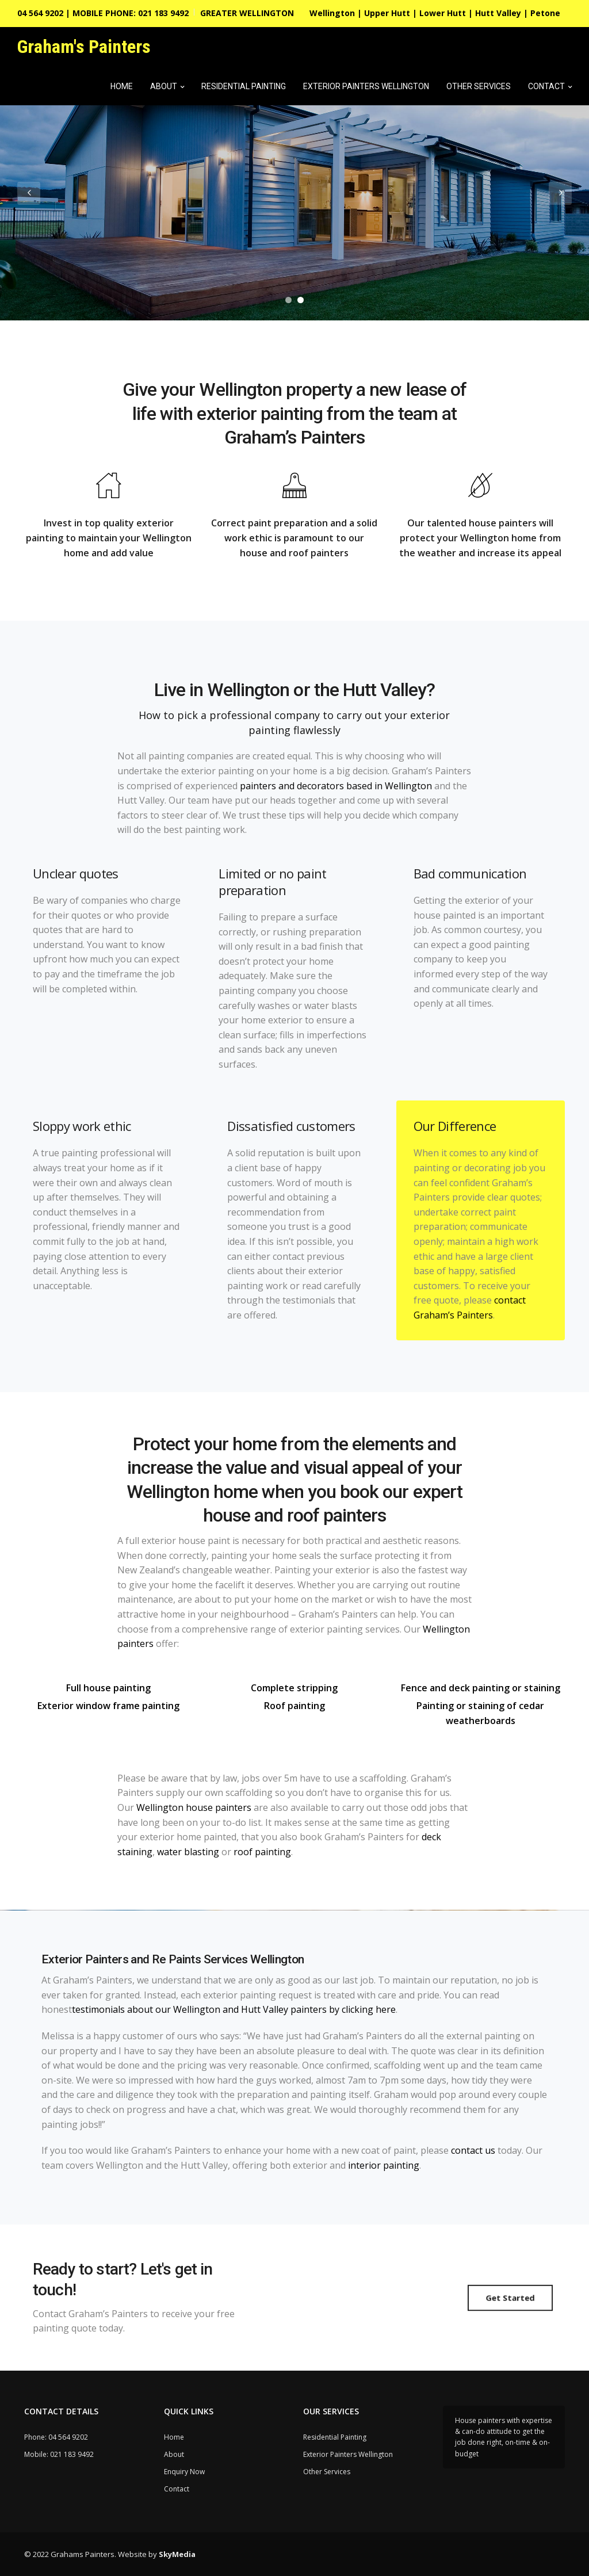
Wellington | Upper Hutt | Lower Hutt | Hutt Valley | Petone (434, 12)
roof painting (262, 1851)
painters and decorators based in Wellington (336, 785)
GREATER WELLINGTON (247, 12)
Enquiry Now (184, 2471)
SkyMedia (177, 2554)
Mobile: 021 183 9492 (59, 2454)
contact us (473, 2150)
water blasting (188, 1851)
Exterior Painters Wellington (366, 86)
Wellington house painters (193, 1807)
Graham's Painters (84, 47)
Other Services (478, 86)
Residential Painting (243, 86)
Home (121, 86)
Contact (546, 86)
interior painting (383, 2165)
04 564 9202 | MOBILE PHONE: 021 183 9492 (103, 12)
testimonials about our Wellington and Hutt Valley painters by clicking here (234, 2009)
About (163, 86)
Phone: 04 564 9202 (56, 2437)
